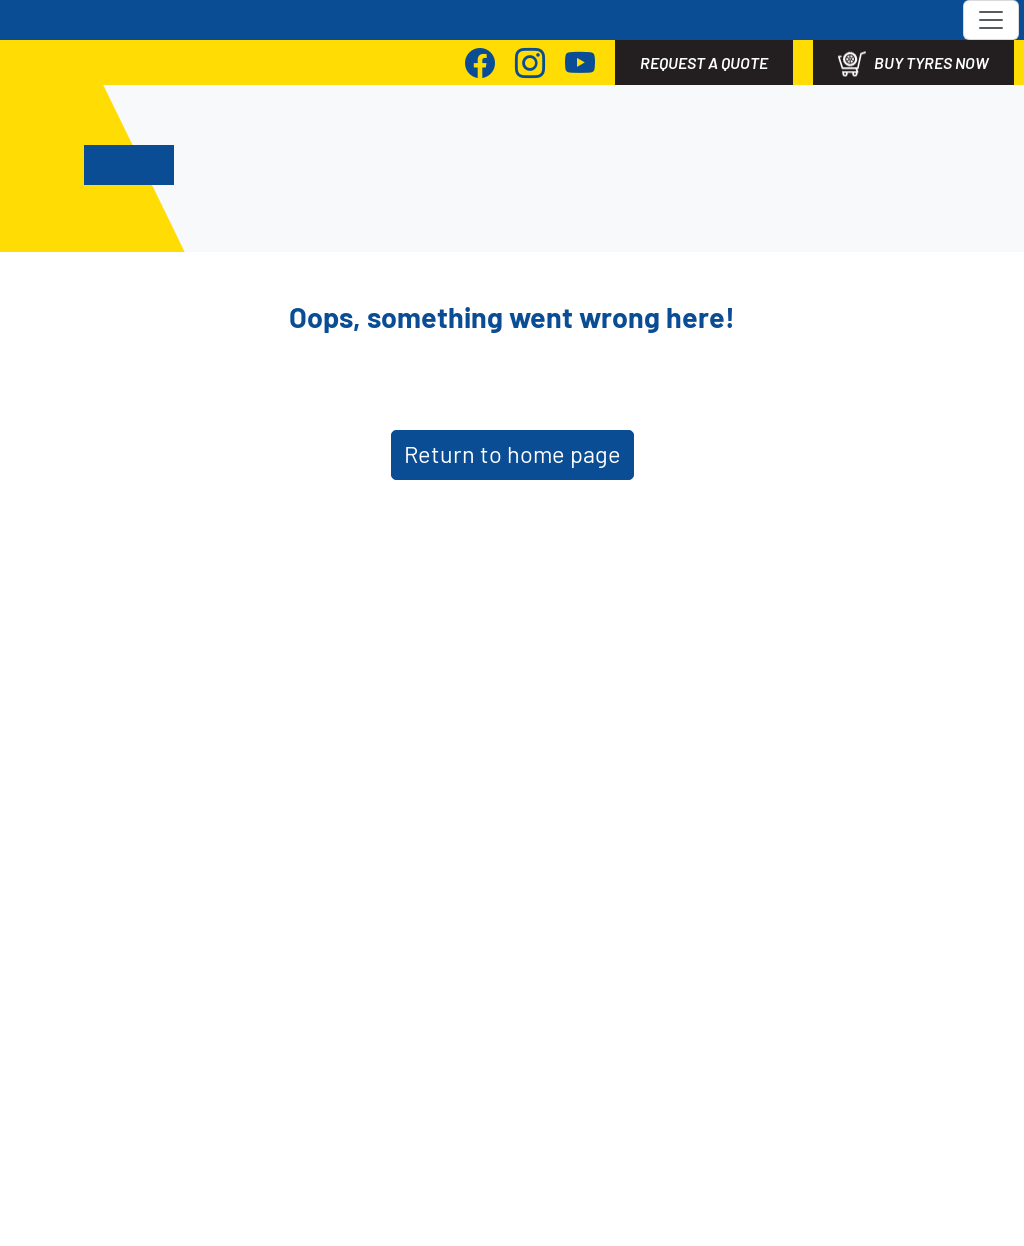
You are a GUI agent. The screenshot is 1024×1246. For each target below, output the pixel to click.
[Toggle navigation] (991, 20)
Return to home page (512, 454)
